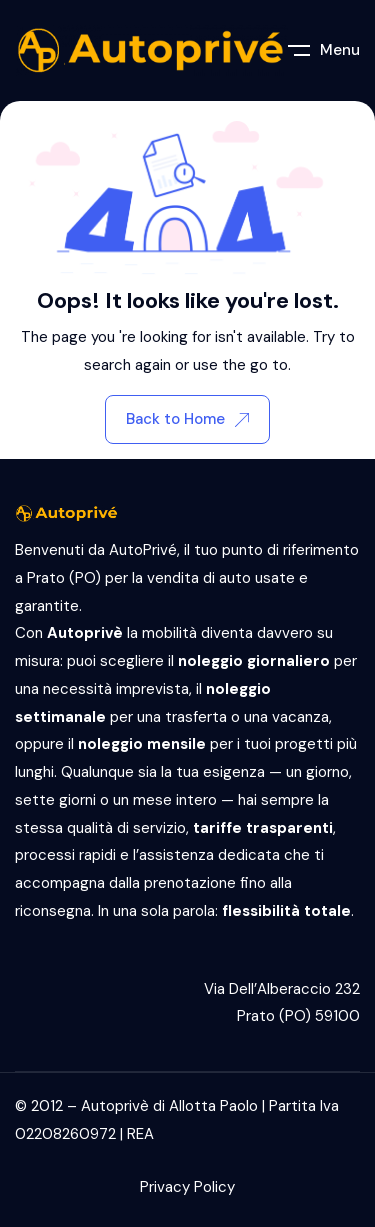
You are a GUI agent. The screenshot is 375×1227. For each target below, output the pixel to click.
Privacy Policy (187, 1187)
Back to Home (187, 419)
